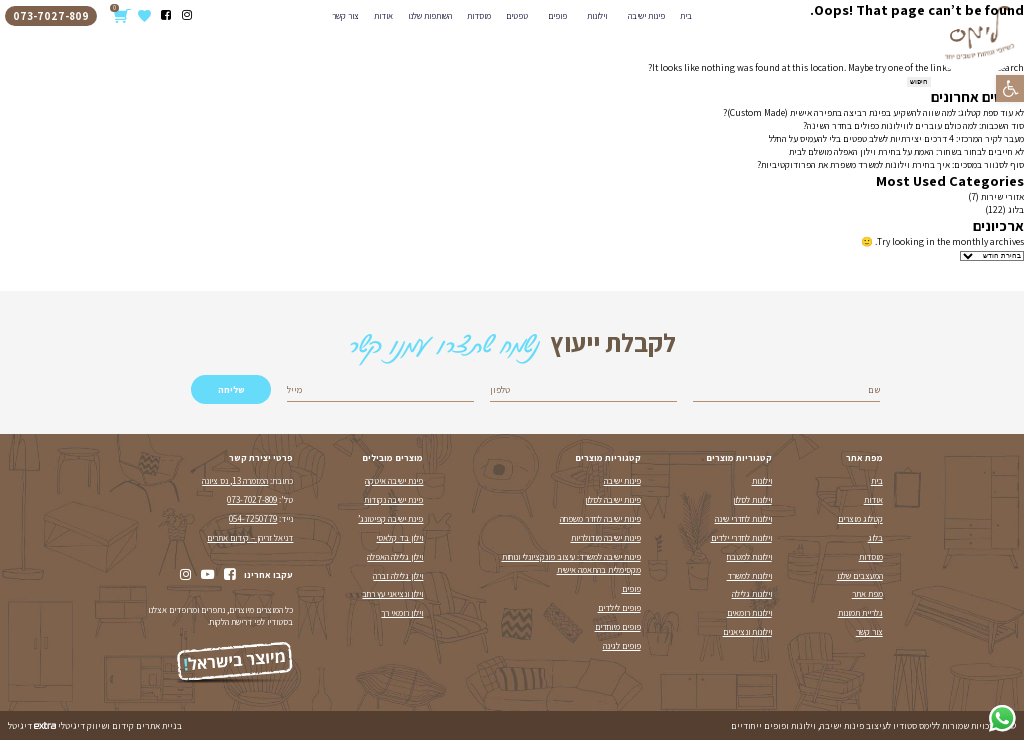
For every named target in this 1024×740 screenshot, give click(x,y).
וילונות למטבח (749, 557)
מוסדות (871, 557)
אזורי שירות (1002, 196)
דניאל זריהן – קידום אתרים (250, 538)
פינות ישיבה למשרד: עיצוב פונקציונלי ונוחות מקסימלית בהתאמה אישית (571, 564)
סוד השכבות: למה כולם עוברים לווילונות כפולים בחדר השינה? (913, 125)
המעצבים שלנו (860, 576)
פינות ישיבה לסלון (613, 500)
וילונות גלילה (752, 594)
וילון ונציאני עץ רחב (392, 594)
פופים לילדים (619, 608)
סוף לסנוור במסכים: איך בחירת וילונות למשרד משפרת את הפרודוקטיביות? (890, 164)
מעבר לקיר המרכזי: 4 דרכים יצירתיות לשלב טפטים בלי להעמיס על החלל (896, 138)
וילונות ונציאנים (747, 632)
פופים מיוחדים (618, 627)
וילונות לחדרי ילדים (741, 538)
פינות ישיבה (622, 481)
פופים (631, 589)
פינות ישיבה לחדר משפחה (600, 519)
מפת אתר (867, 594)
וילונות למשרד (749, 576)
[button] (1010, 89)
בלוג (1016, 209)
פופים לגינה (622, 646)
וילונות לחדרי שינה (743, 519)
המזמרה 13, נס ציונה (235, 481)
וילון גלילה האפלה (395, 557)
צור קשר (869, 632)
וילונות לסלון (752, 500)
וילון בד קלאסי (399, 538)
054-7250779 (253, 519)
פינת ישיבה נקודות (393, 500)
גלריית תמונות (860, 613)
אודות (873, 500)
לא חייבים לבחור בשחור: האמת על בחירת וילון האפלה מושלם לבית (906, 151)
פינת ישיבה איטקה (394, 481)
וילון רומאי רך (402, 613)
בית (877, 481)
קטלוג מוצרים (860, 519)
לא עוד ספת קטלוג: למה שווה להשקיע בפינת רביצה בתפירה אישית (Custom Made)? (873, 112)
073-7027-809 (252, 500)
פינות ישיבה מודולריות (606, 538)
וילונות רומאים (749, 613)
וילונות (762, 481)
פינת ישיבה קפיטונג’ (390, 519)
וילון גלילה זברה (398, 576)
